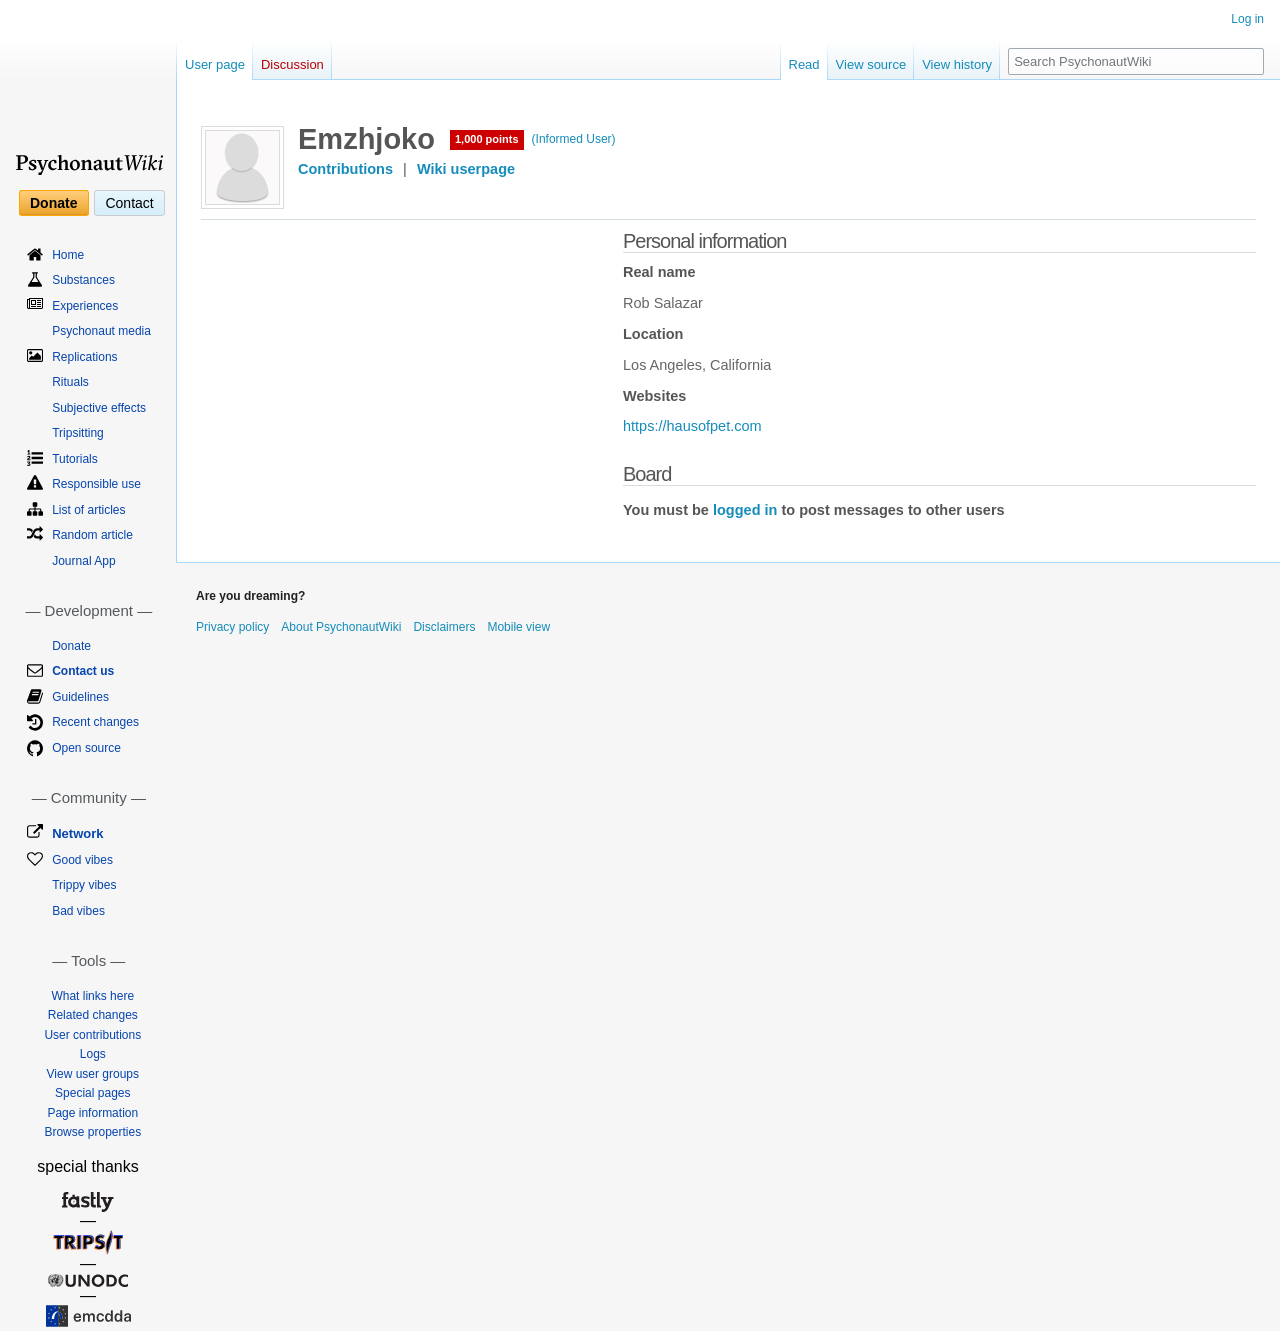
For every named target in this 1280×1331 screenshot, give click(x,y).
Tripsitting (78, 433)
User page (215, 64)
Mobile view (518, 627)
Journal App (83, 561)
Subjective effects (99, 408)
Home (68, 255)
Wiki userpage (466, 169)
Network (77, 833)
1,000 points (487, 139)
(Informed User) (574, 139)
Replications (84, 357)
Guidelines (80, 697)
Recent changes (95, 722)
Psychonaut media (101, 331)
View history (957, 64)
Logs (93, 1054)
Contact (129, 203)
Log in (1247, 19)
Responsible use (96, 484)
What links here (92, 996)
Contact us (83, 671)
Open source (86, 748)
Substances (83, 280)
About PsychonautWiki (341, 627)
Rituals (70, 382)
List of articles (88, 510)
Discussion (292, 64)
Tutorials (75, 459)
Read (804, 64)
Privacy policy (232, 627)
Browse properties (92, 1132)
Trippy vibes (84, 885)
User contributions (92, 1035)
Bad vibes (78, 911)
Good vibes (82, 860)
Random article (92, 535)
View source (871, 64)
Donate (53, 203)
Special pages (92, 1093)
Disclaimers (444, 627)
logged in (745, 510)
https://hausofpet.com (692, 426)
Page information (92, 1113)
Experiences (85, 306)
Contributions (345, 169)
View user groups (93, 1074)
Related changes (93, 1015)
